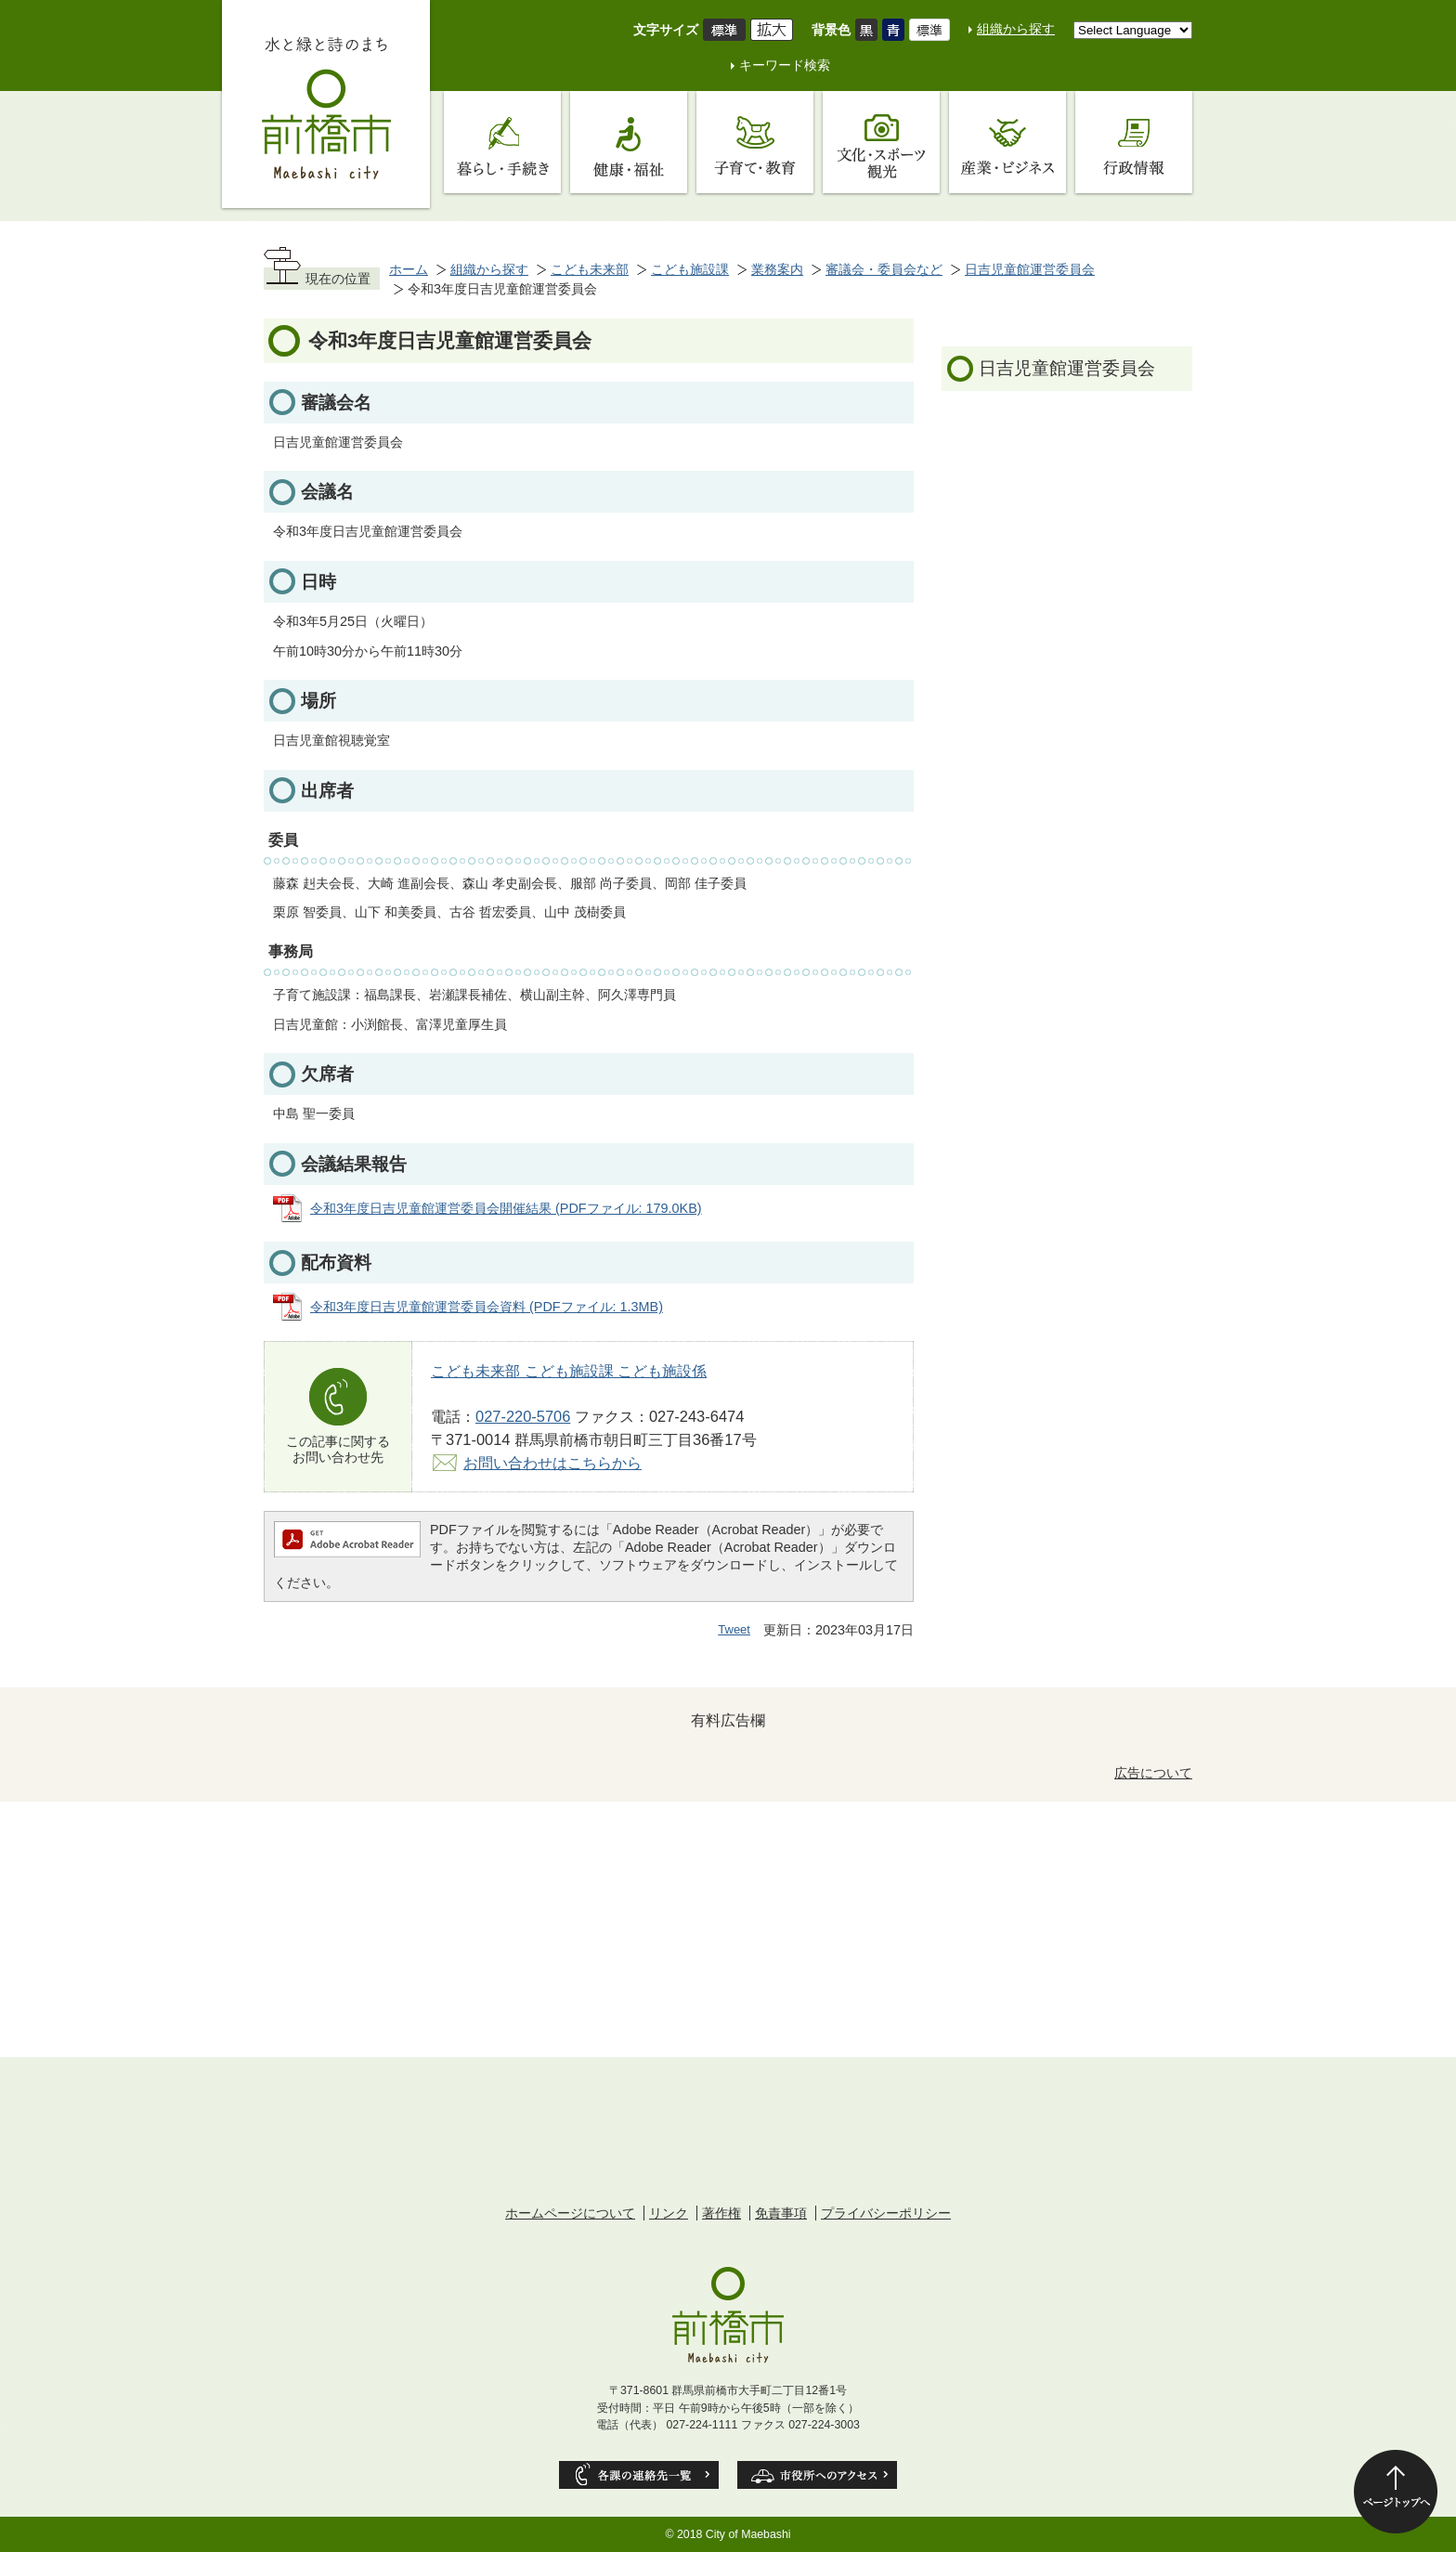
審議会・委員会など (884, 269)
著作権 (721, 2213)
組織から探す (1016, 28)
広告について (1153, 1772)
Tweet (734, 1629)
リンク (668, 2213)
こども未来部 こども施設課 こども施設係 (569, 1370)
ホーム (408, 269)
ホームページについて (570, 2213)
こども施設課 (690, 269)
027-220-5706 (522, 1416)
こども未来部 (590, 269)
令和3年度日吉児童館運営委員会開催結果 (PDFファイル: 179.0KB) (506, 1208)
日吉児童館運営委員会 (1030, 269)
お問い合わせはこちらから (552, 1462)
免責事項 (781, 2213)
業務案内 (777, 269)
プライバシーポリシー (886, 2213)
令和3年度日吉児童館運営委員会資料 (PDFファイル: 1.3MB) (486, 1306)
